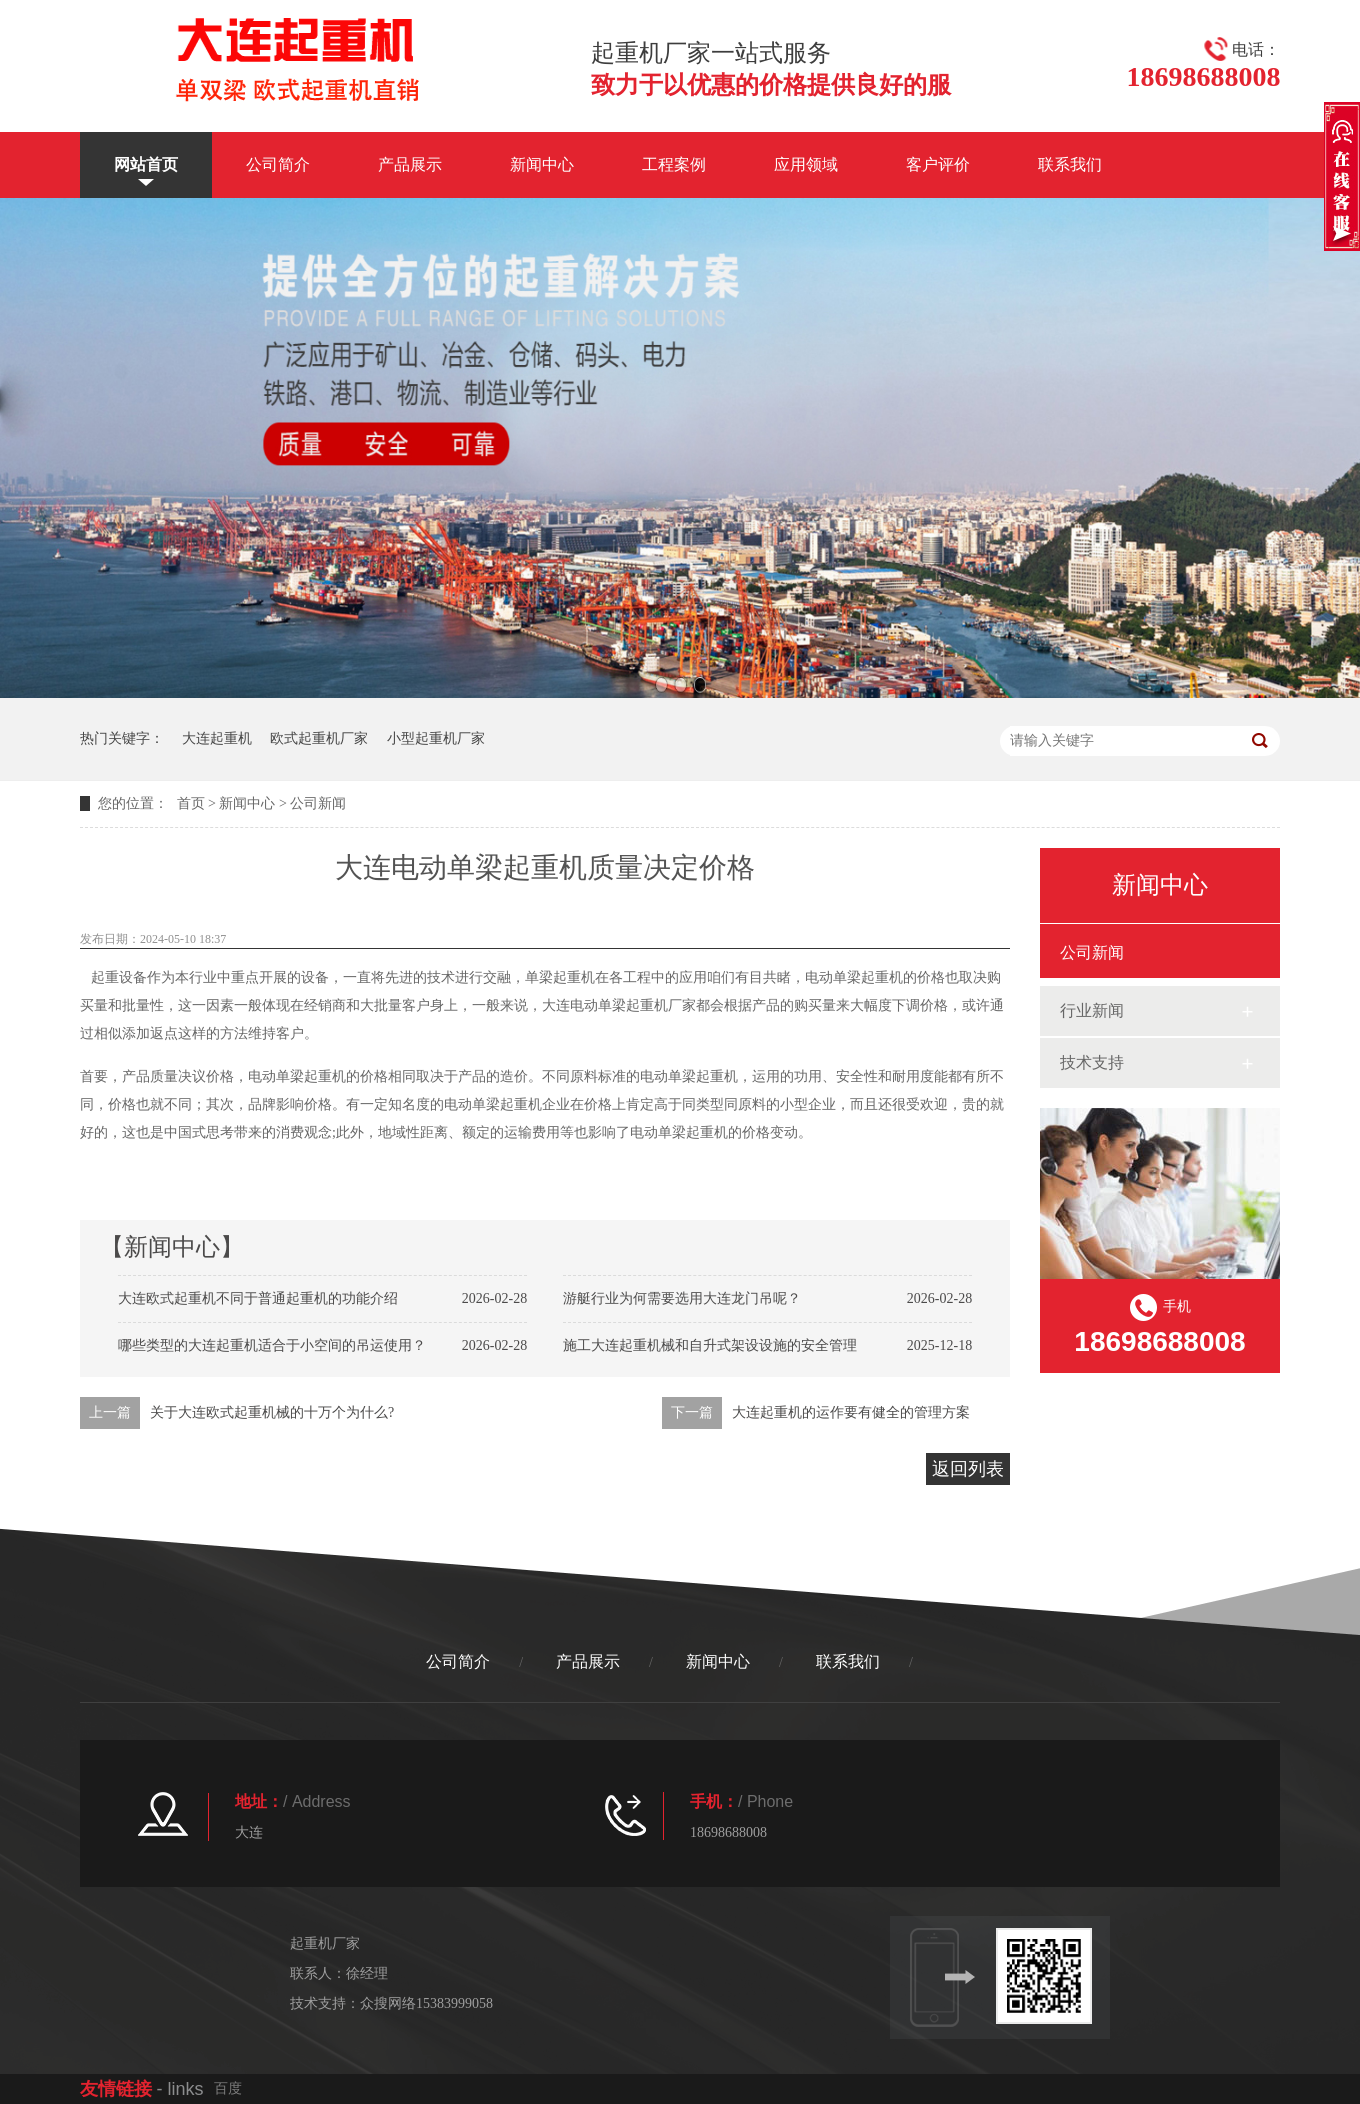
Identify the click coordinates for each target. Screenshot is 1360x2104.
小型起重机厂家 (436, 738)
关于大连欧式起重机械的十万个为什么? (272, 1412)
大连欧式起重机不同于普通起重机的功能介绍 (258, 1298)
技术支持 (1092, 1062)
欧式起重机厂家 (319, 738)
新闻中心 (542, 164)
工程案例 (674, 164)
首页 (191, 803)
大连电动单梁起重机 (605, 1005)
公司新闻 (318, 803)
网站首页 (146, 164)
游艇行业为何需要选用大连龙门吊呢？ (682, 1298)
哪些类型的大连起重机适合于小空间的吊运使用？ (272, 1345)
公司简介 (278, 164)
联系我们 (1070, 164)
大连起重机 (217, 738)
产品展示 (410, 164)
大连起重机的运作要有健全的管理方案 (851, 1412)
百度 (228, 2088)
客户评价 (938, 164)
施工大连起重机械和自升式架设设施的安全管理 (710, 1345)
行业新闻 (1092, 1010)
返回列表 (968, 1469)
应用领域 (806, 164)
